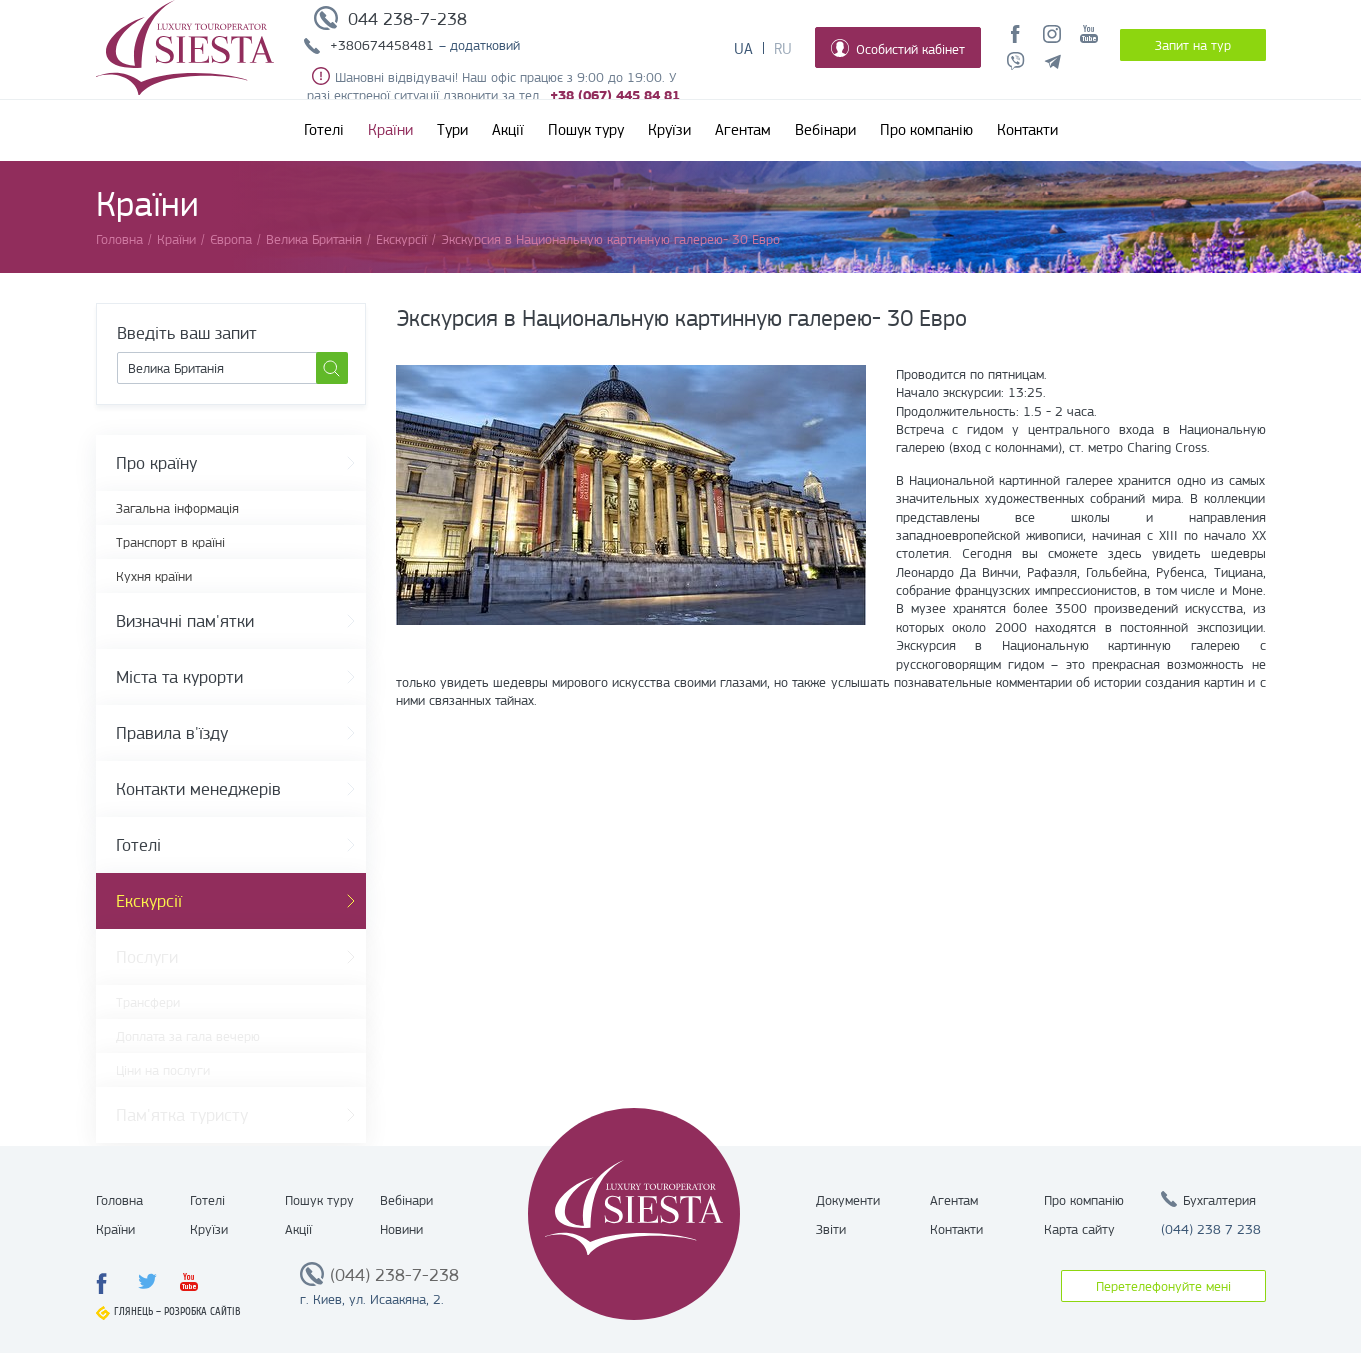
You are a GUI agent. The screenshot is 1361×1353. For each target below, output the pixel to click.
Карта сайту (1079, 1229)
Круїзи (669, 130)
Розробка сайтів (202, 1311)
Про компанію (926, 130)
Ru (783, 49)
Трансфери (148, 1002)
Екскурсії (149, 901)
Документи (848, 1200)
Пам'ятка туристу (182, 1115)
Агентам (743, 130)
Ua (743, 49)
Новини (401, 1229)
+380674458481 (382, 45)
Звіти (831, 1229)
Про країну (156, 463)
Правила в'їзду (172, 733)
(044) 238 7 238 (1211, 1229)
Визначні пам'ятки (185, 621)
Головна (119, 1200)
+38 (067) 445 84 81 (615, 95)
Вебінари (825, 130)
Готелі (324, 130)
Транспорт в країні (170, 542)
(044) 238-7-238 (394, 1275)
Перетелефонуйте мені (1163, 1286)
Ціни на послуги (163, 1070)
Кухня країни (154, 576)
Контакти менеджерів (198, 789)
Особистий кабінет (898, 48)
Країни (390, 130)
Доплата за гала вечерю (188, 1036)
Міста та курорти (179, 677)
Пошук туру (586, 130)
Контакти (1027, 130)
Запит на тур (1193, 45)
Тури (452, 130)
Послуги (147, 957)
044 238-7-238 (407, 19)
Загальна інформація (177, 508)
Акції (508, 130)
